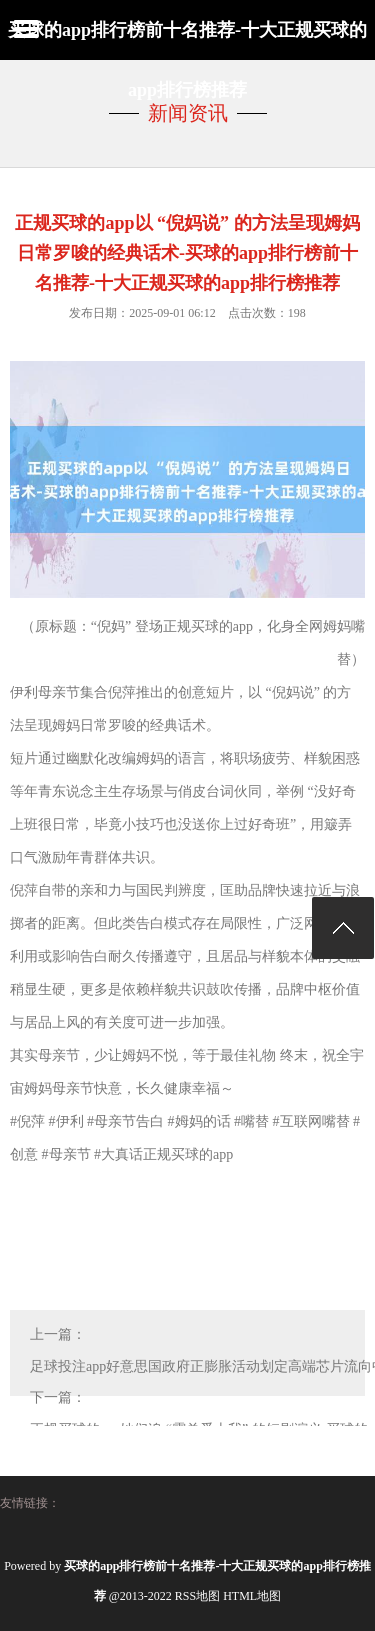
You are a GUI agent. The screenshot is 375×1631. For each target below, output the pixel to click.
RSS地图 (197, 1596)
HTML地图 (252, 1596)
